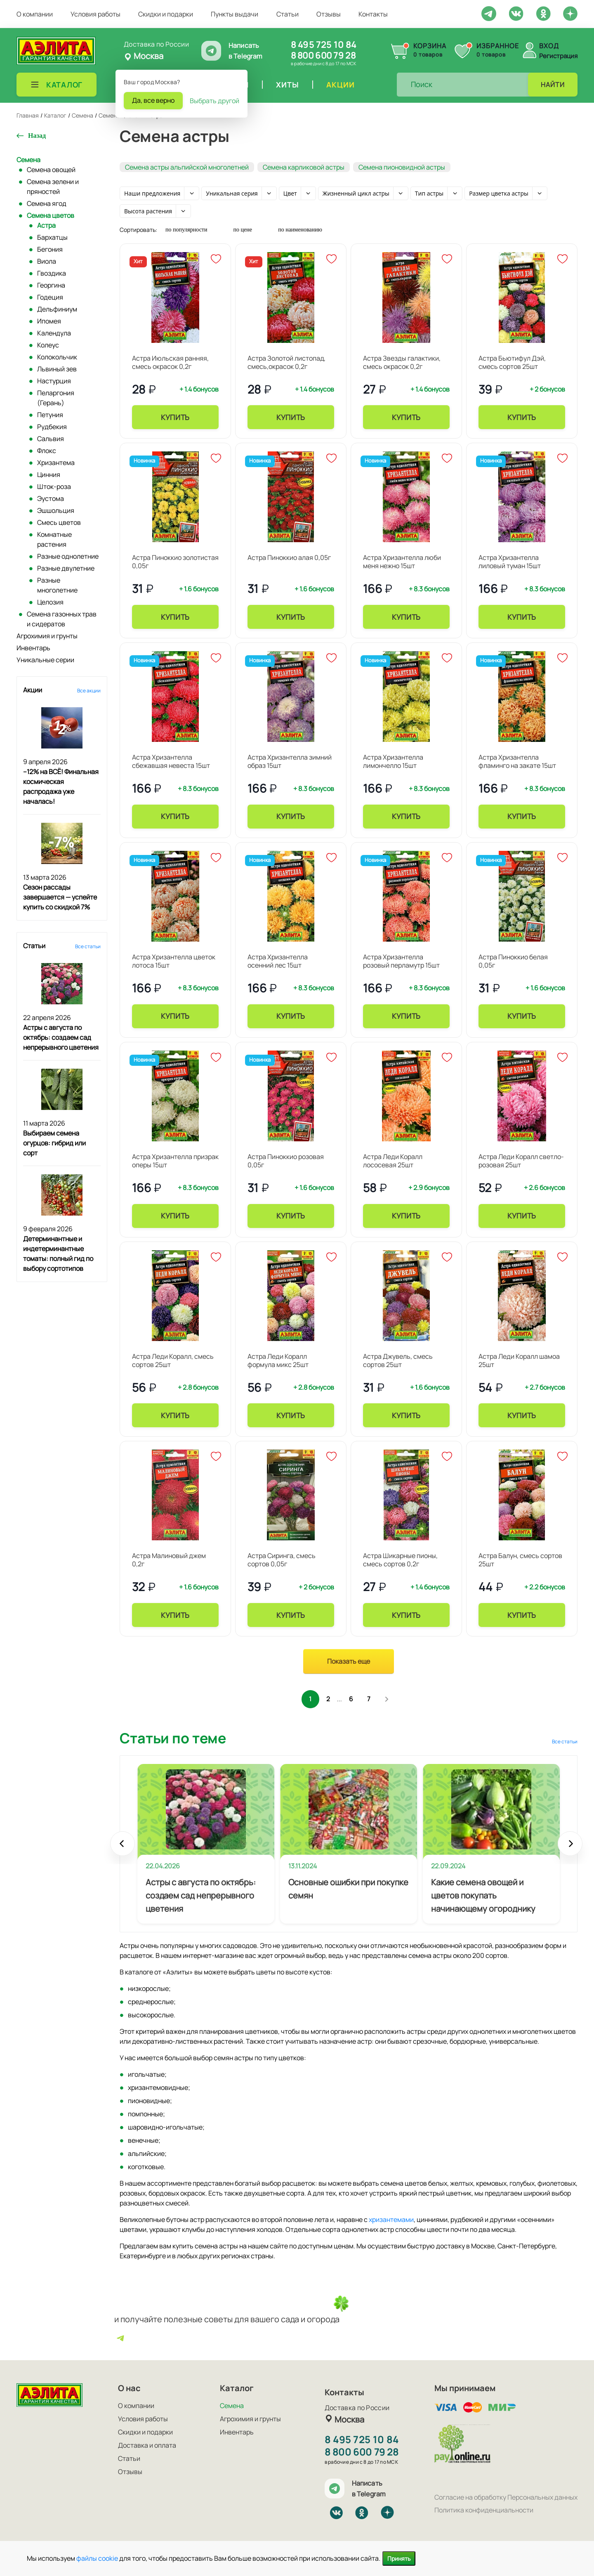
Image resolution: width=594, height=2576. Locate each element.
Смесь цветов (59, 522)
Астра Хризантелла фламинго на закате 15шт (517, 761)
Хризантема (56, 462)
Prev (122, 1850)
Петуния (50, 414)
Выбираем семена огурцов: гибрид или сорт (54, 1143)
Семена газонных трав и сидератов (62, 618)
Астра (46, 225)
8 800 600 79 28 (323, 55)
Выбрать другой (214, 101)
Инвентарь (33, 647)
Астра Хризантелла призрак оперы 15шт (175, 1160)
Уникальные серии (45, 659)
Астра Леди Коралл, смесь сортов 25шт (173, 1360)
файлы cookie (97, 2558)
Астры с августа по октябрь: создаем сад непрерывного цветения (61, 1037)
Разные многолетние (57, 585)
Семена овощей (51, 169)
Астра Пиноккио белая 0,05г (513, 961)
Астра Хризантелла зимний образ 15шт (290, 761)
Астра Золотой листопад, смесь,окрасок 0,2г (286, 362)
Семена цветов (50, 215)
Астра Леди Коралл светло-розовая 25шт (521, 1160)
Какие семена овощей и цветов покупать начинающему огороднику (483, 1898)
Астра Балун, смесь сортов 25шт (520, 1559)
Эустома (50, 498)
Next (570, 1850)
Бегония (50, 249)
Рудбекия (52, 426)
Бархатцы (52, 237)
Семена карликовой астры (303, 167)
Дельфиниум (57, 309)
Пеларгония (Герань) (55, 397)
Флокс (46, 450)
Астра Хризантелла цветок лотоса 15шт (173, 961)
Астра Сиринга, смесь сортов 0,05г (282, 1559)
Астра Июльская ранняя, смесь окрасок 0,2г (170, 362)
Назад (37, 135)
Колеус (48, 344)
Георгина (51, 285)
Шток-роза (54, 486)
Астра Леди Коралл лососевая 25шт (392, 1160)
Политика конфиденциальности (483, 2510)
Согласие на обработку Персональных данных (506, 2497)
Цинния (48, 474)
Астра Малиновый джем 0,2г (169, 1559)
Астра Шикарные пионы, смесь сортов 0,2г (400, 1559)
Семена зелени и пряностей (53, 186)
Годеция (50, 297)
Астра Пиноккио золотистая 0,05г (175, 561)
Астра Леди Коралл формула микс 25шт (278, 1360)
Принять (398, 2558)
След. (392, 1700)
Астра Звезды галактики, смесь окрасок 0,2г (402, 362)
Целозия (50, 602)
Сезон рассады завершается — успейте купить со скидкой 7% (60, 897)
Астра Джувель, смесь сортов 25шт (398, 1360)
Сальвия (50, 438)
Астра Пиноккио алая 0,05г (289, 557)
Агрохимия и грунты (47, 635)
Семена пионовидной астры (401, 167)
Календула (54, 333)
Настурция (54, 380)
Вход (549, 45)
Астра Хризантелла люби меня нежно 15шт (402, 561)
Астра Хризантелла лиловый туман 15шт (509, 561)
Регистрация (558, 56)
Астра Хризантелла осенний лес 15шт (278, 961)
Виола (46, 261)
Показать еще (348, 1661)
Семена (28, 159)
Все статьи (88, 946)
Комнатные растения (54, 539)
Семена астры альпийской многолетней (187, 167)
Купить (175, 417)
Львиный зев (57, 368)
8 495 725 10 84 (323, 44)
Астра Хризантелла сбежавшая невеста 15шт (171, 761)
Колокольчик (57, 356)
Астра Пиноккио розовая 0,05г (286, 1160)
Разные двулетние (65, 568)
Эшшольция (55, 510)
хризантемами (391, 2222)
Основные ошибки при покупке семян (348, 1891)
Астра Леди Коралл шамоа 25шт (519, 1360)
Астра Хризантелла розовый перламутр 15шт (401, 961)
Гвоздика (51, 273)
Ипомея (49, 321)
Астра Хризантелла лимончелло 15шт (393, 761)
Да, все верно (153, 100)
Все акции (89, 690)
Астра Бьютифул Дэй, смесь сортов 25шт (512, 362)
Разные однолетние (68, 556)
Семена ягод (46, 203)
